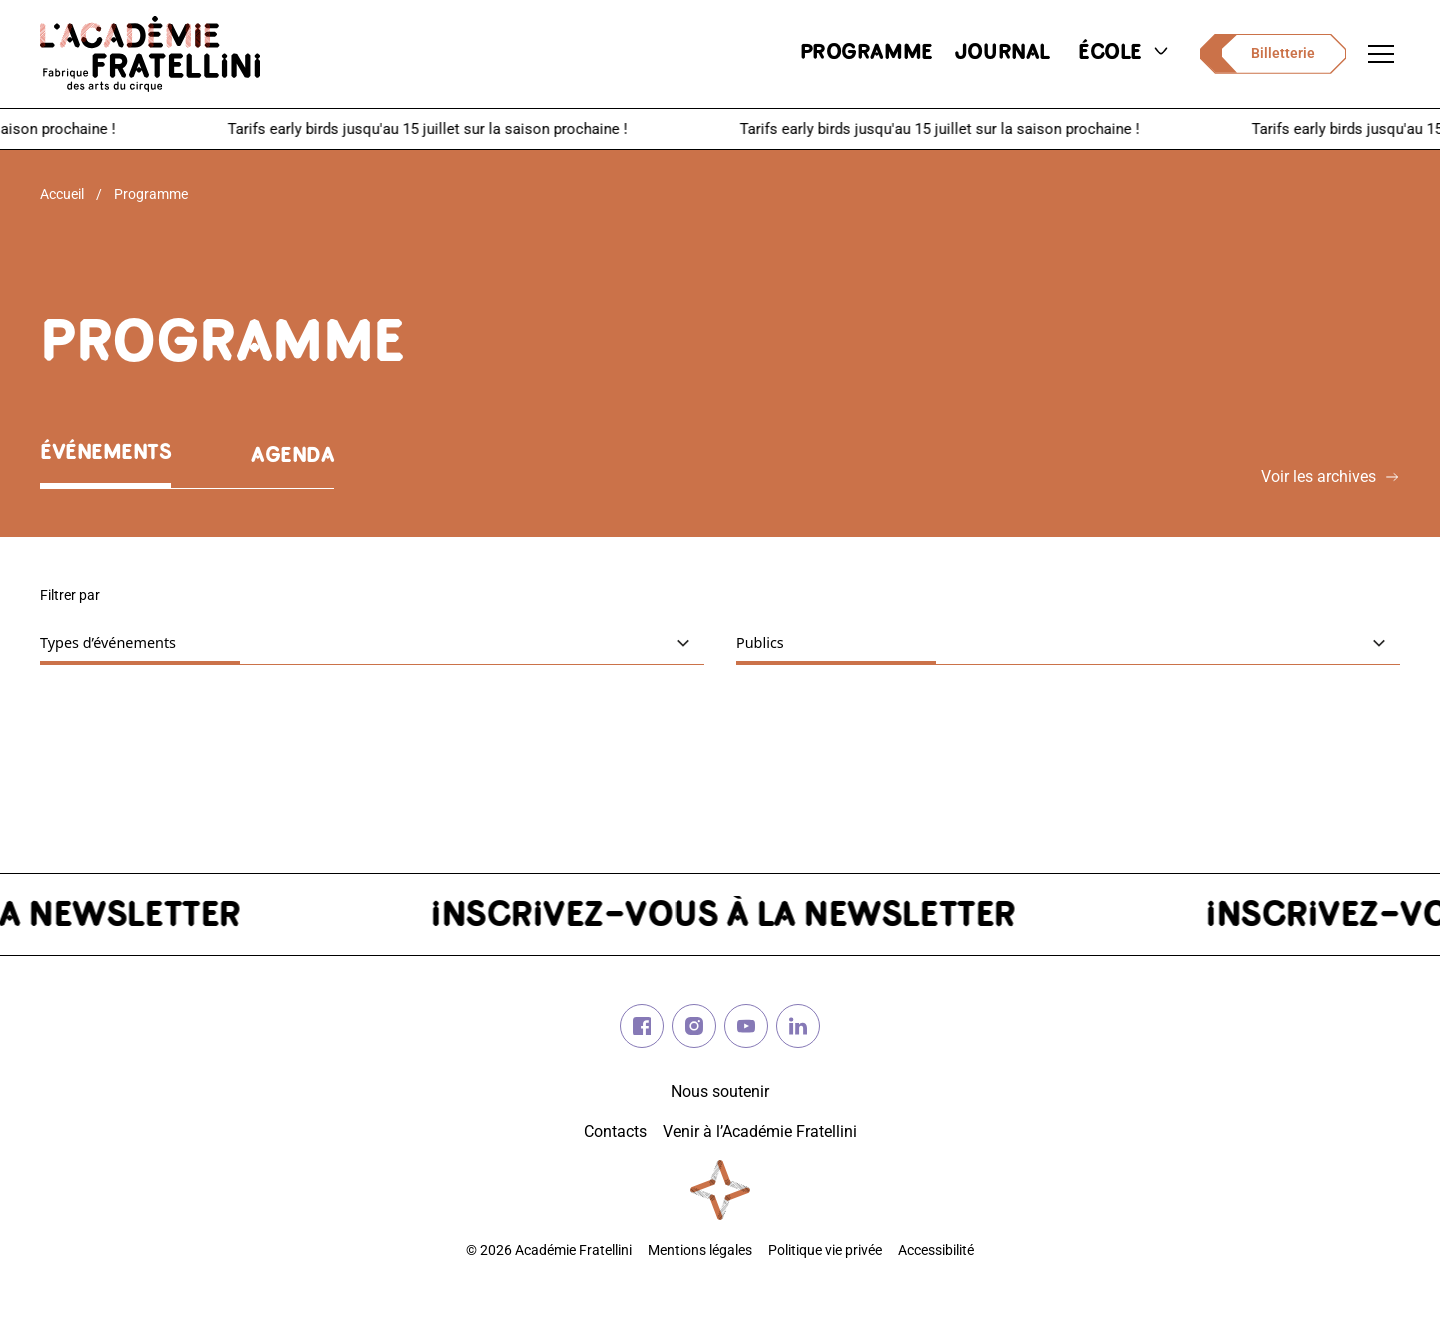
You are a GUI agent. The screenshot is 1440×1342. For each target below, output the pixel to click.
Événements (105, 453)
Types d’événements (167, 642)
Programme (151, 194)
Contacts (615, 1131)
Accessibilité (936, 1250)
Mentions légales (700, 1250)
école (1125, 53)
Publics (819, 642)
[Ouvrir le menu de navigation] (1381, 54)
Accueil (62, 194)
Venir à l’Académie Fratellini (760, 1131)
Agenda (292, 456)
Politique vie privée (825, 1250)
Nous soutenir (720, 1091)
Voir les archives (1330, 476)
